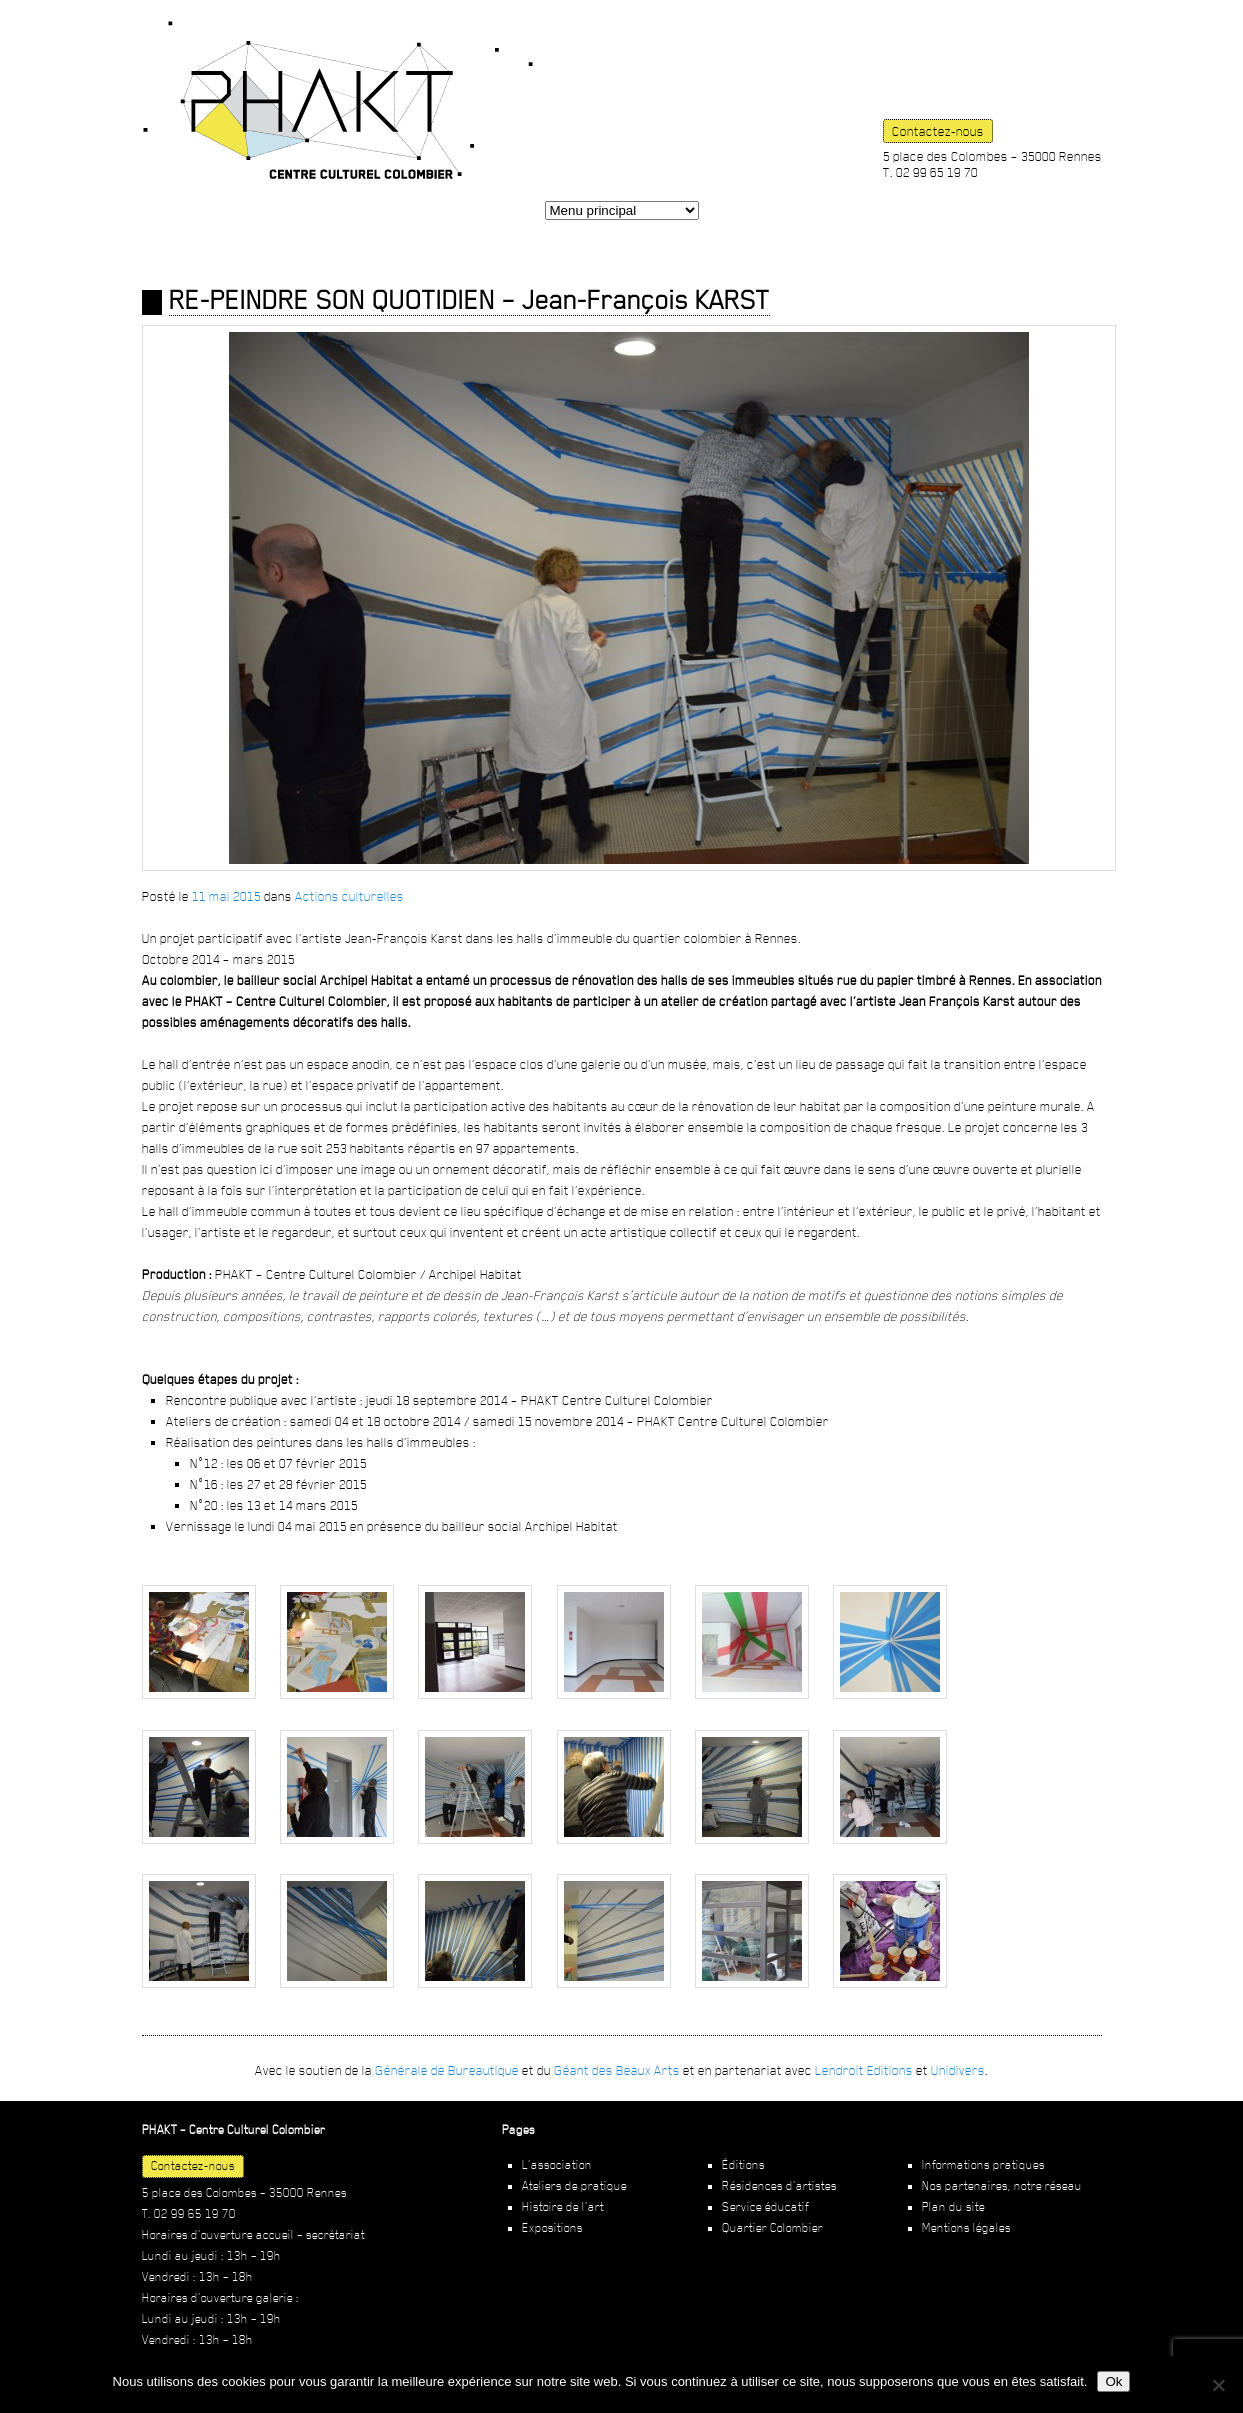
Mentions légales (966, 2228)
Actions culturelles (349, 896)
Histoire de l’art (563, 2207)
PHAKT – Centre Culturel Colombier (338, 100)
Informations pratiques (983, 2165)
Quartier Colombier (772, 2228)
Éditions (743, 2165)
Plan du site (953, 2207)
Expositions (552, 2228)
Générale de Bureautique (447, 2070)
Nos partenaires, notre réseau (1002, 2186)
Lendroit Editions (864, 2070)
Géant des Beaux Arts (617, 2070)
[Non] (1218, 2385)
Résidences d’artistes (779, 2186)
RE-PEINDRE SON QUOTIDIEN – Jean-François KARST (469, 299)
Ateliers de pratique (574, 2186)
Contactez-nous (938, 131)
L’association (557, 2165)
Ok (1113, 2381)
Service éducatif (765, 2207)
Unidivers (958, 2070)
